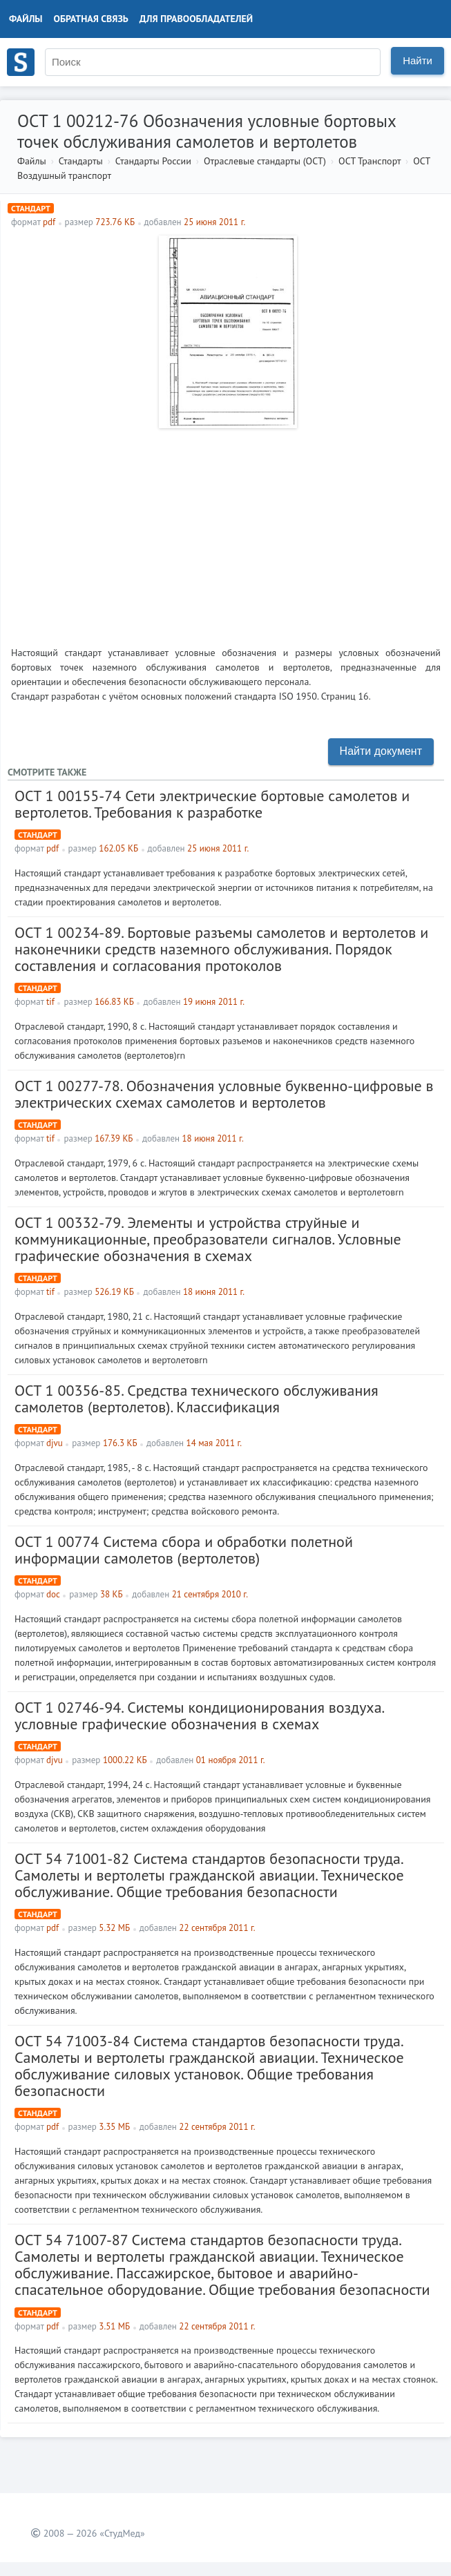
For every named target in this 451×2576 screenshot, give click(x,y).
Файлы (26, 18)
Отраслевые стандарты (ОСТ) (265, 161)
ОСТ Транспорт (369, 161)
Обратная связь (91, 18)
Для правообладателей (196, 18)
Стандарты (81, 161)
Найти (417, 60)
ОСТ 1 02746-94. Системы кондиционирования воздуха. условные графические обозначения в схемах (199, 1715)
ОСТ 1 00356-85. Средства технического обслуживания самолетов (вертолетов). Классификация (196, 1398)
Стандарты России (153, 161)
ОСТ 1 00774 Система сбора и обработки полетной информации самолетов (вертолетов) (184, 1550)
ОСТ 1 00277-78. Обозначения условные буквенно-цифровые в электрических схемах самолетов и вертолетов (224, 1094)
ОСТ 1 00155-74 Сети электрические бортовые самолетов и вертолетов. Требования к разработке (212, 804)
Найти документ (381, 751)
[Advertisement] (226, 531)
